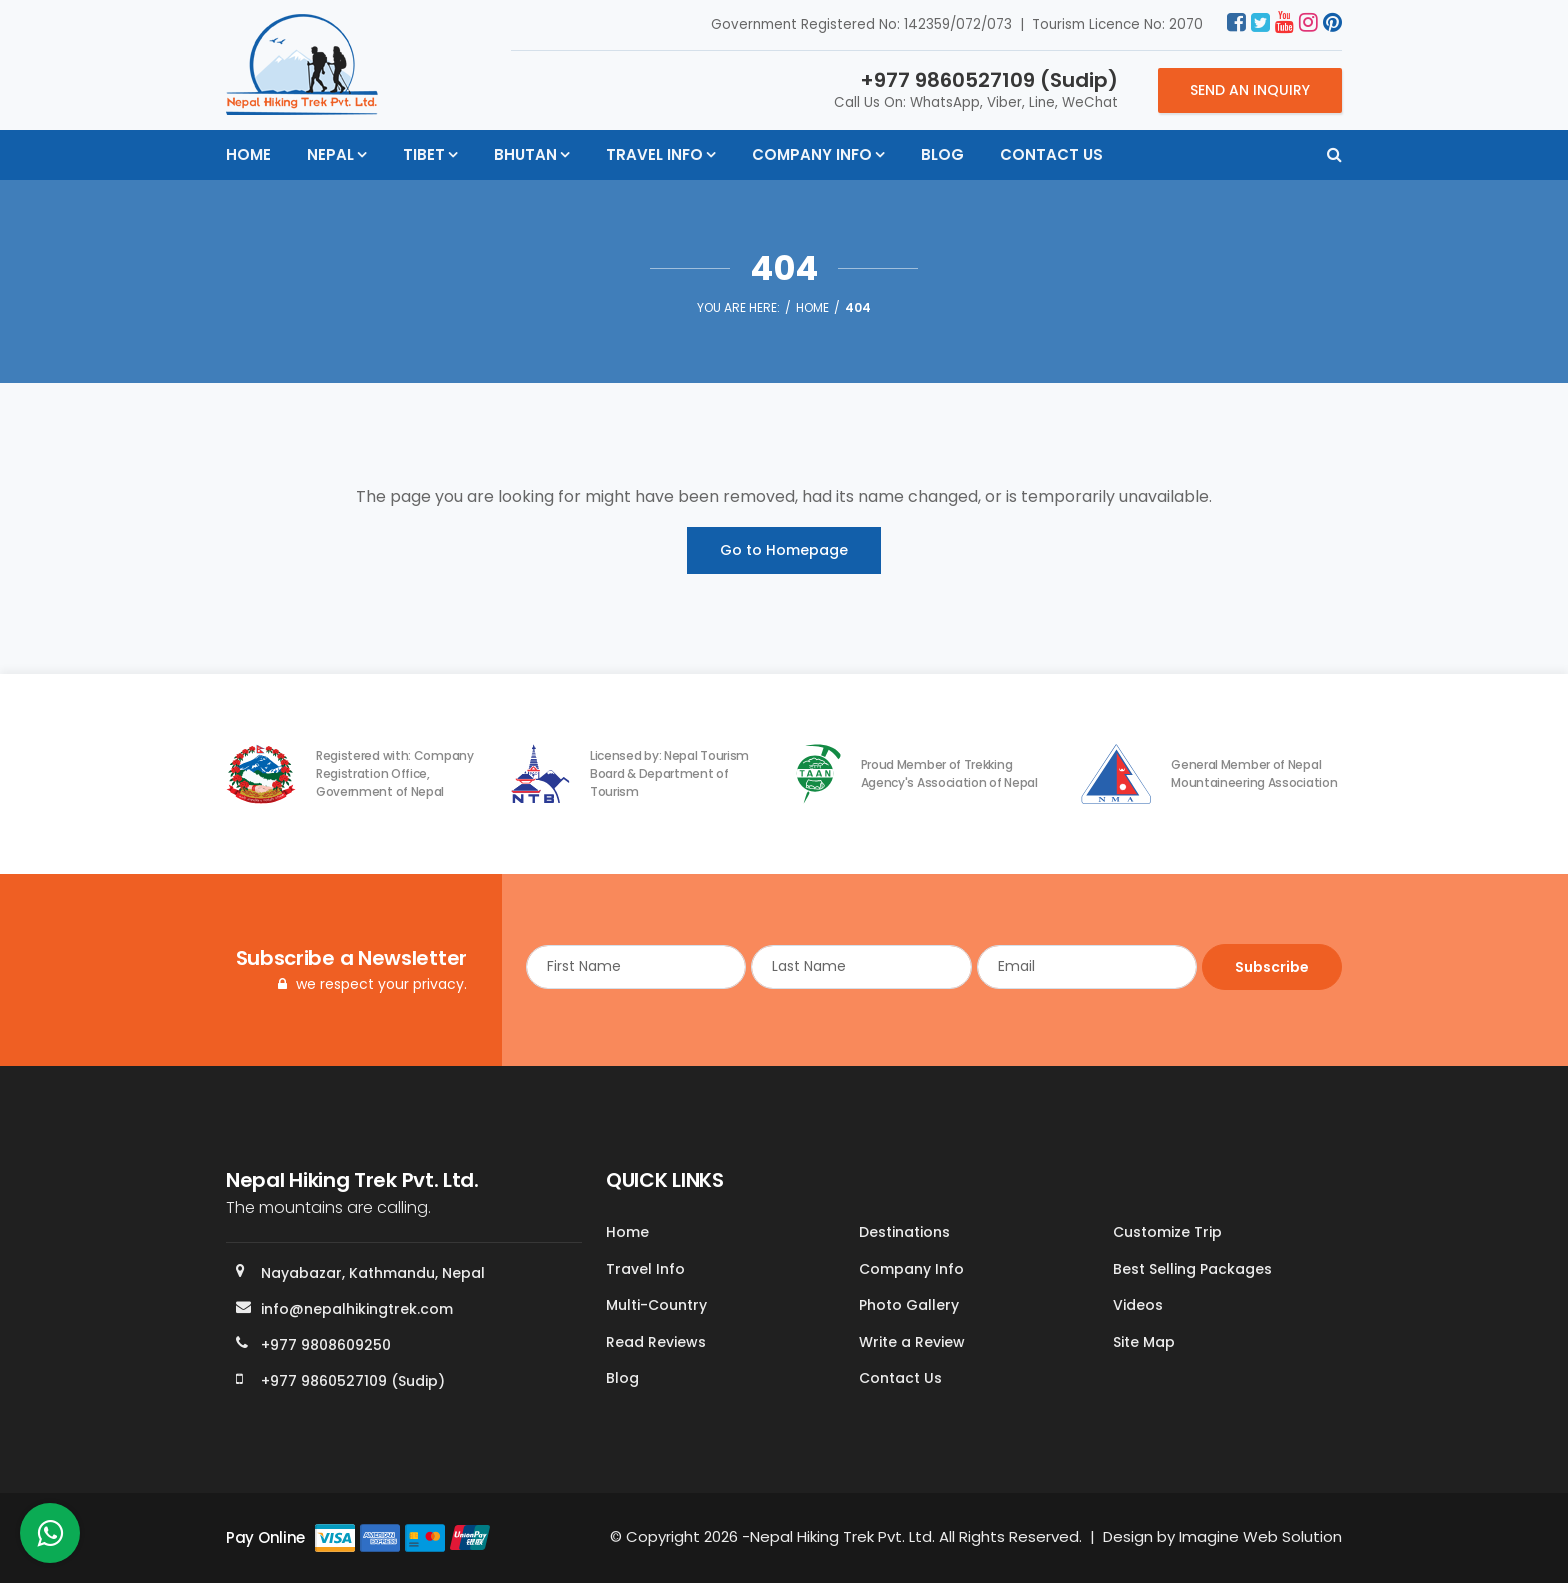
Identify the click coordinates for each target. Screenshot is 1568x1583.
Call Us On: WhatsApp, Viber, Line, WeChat (976, 89)
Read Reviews (656, 1342)
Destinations (904, 1232)
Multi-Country (656, 1305)
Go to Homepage (784, 550)
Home (248, 154)
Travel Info (654, 154)
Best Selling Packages (1192, 1269)
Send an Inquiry (1250, 90)
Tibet (424, 154)
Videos (1138, 1305)
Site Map (1144, 1342)
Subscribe (1272, 967)
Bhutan (525, 154)
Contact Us (1051, 154)
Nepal (330, 154)
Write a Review (912, 1342)
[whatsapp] (50, 1538)
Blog (942, 154)
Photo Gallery (909, 1305)
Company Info (812, 154)
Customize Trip (1167, 1232)
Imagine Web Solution (1260, 1536)
